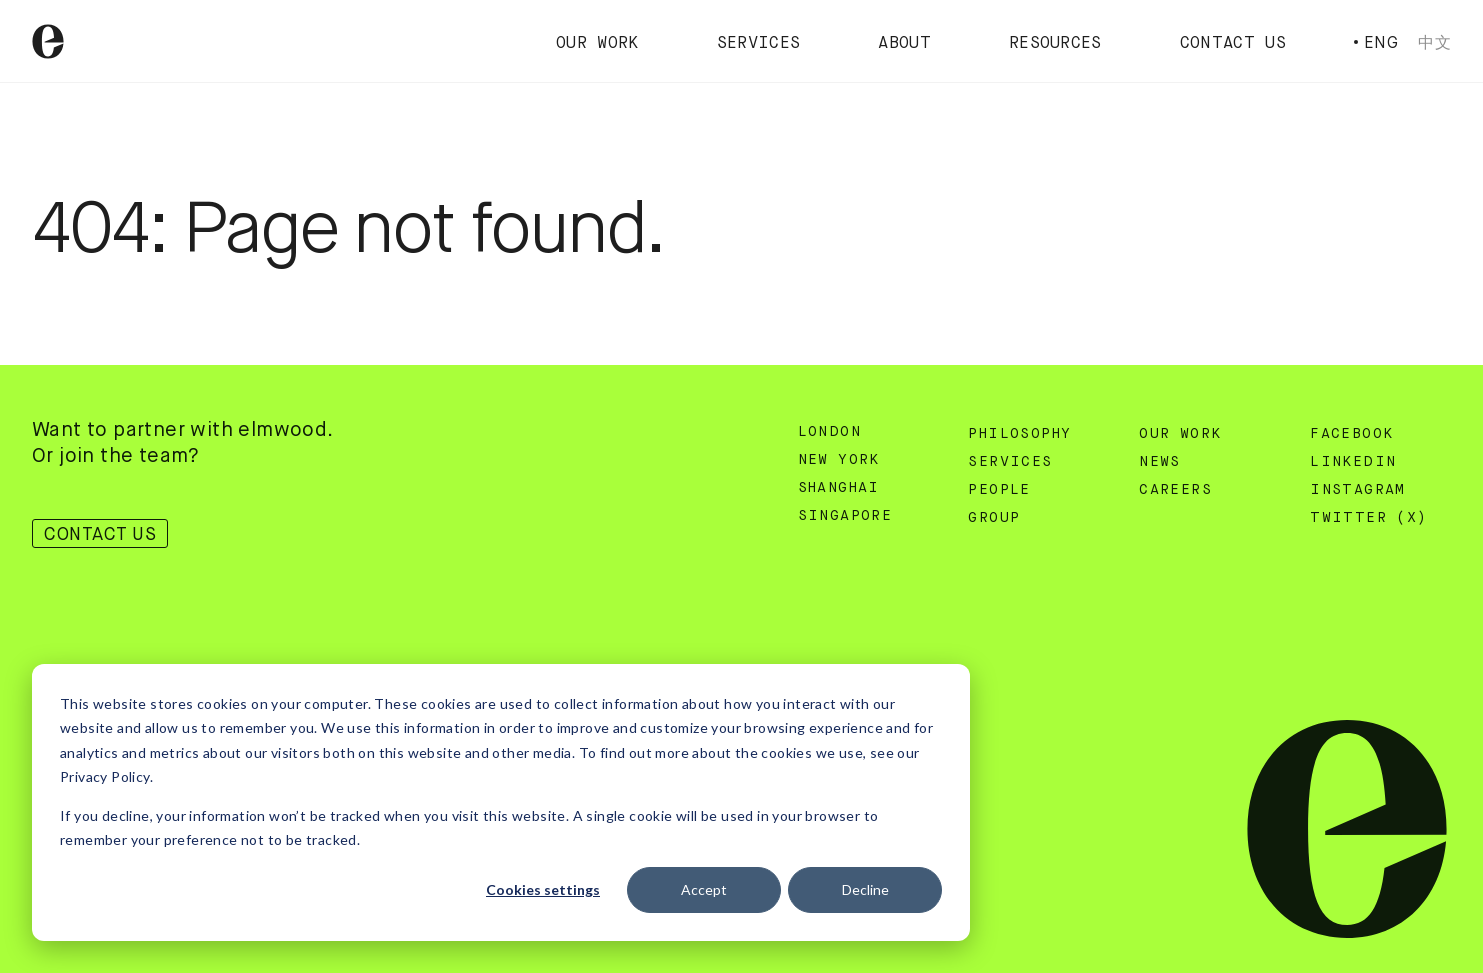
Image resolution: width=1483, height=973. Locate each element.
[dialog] (501, 802)
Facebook (1351, 434)
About (904, 44)
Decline (865, 889)
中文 (1434, 42)
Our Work (597, 44)
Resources (1055, 44)
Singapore (845, 516)
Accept (704, 889)
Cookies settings (543, 889)
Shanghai (839, 488)
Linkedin (1353, 462)
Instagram (1358, 490)
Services (759, 44)
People (999, 490)
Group (994, 518)
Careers (1175, 490)
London (829, 432)
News (1160, 462)
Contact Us (1233, 44)
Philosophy (1019, 434)
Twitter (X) (1368, 518)
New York (839, 460)
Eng (1381, 42)
